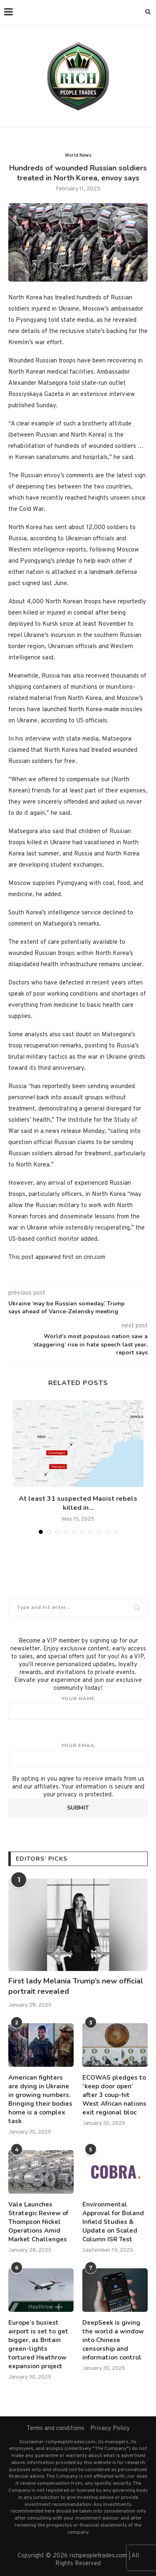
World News (78, 155)
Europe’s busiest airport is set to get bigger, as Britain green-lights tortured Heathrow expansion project (38, 2344)
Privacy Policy (110, 2429)
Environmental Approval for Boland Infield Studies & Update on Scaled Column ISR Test (113, 2221)
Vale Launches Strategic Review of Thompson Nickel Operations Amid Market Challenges (38, 2221)
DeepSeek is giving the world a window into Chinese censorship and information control (113, 2340)
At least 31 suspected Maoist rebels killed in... (78, 1503)
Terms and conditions (55, 2429)
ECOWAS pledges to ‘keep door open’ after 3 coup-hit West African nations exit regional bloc (114, 2095)
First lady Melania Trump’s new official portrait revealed (75, 1986)
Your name (78, 1707)
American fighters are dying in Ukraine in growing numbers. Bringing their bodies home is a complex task (40, 2099)
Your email (78, 1754)
